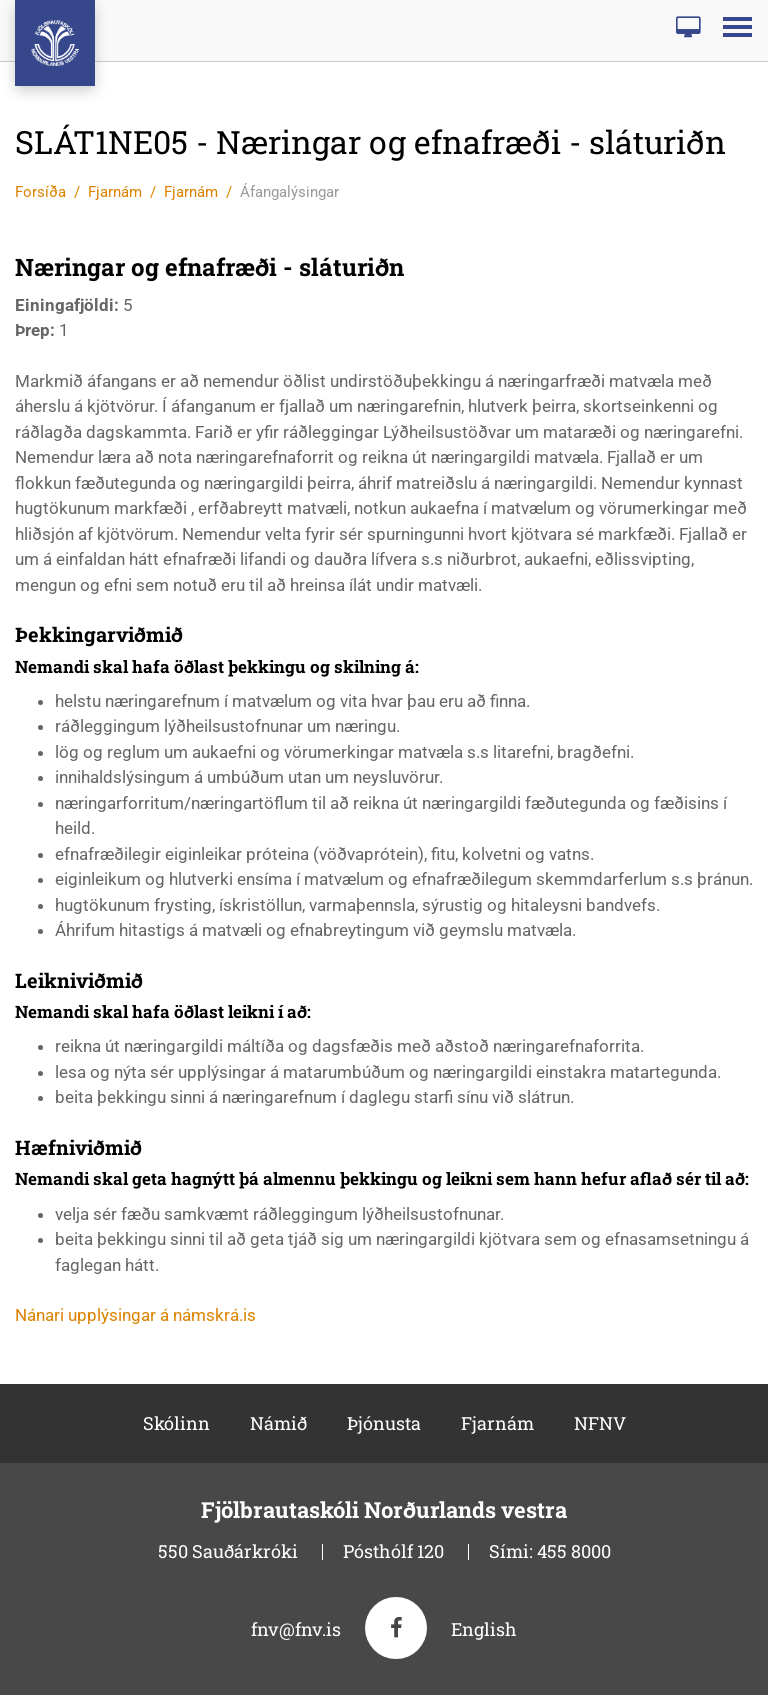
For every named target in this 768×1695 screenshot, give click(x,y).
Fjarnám (115, 192)
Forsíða (40, 192)
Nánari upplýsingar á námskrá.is (135, 1315)
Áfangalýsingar (289, 192)
